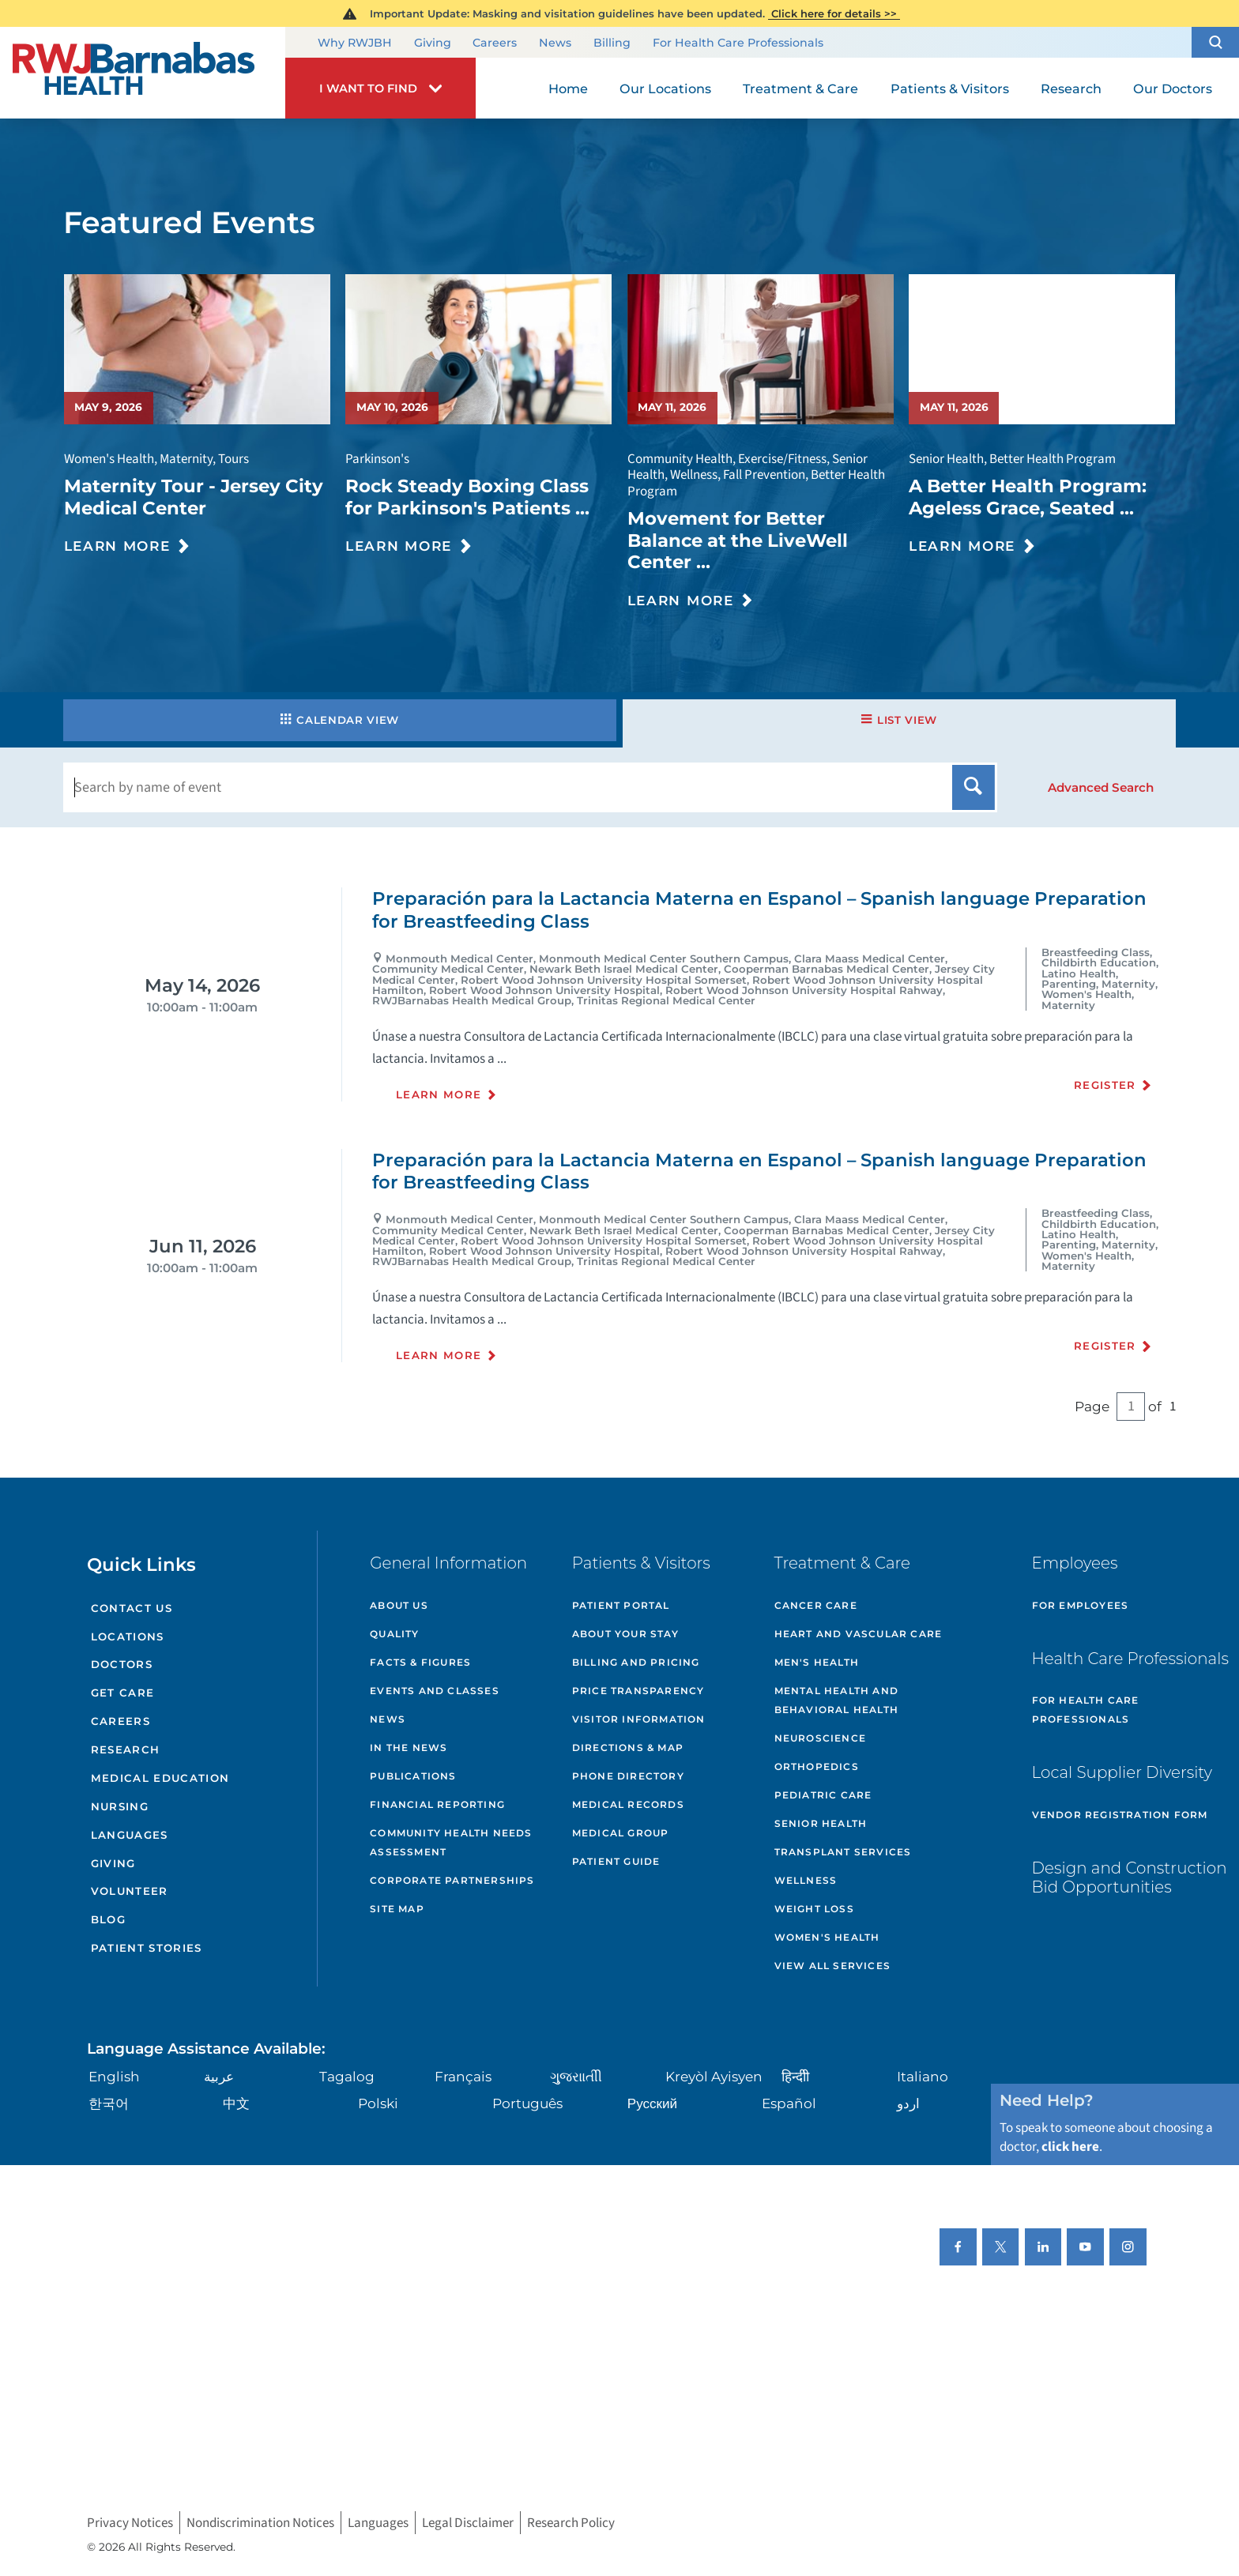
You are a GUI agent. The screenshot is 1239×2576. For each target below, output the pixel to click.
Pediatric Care (823, 1795)
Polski (378, 2103)
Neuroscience (820, 1738)
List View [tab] (899, 720)
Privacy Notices (130, 2523)
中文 (236, 2103)
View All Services (832, 1966)
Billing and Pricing (636, 1662)
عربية (219, 2076)
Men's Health (816, 1662)
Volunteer (129, 1891)
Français (463, 2076)
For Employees (1080, 1605)
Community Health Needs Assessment (451, 1842)
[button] (1215, 42)
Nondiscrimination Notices (260, 2523)
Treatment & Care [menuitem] (800, 88)
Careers (495, 43)
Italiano (922, 2076)
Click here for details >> (834, 13)
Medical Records (628, 1804)
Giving (432, 43)
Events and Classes (434, 1691)
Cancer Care (815, 1605)
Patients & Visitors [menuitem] (950, 88)
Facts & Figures (420, 1662)
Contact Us (131, 1608)
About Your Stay (625, 1634)
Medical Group (620, 1833)
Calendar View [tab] (340, 720)
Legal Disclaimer (468, 2523)
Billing (612, 43)
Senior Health (821, 1823)
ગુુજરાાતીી (576, 2076)
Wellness (806, 1880)
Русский (652, 2103)
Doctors (122, 1664)
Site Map (397, 1909)
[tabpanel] (619, 1152)
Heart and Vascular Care (858, 1634)
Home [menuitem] (568, 88)
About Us (399, 1605)
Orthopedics (816, 1766)
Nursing (120, 1806)
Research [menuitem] (1071, 88)
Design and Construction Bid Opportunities (1129, 1877)
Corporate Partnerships (452, 1880)
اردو (908, 2103)
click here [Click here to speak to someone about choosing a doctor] (1070, 2146)
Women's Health (827, 1937)
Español (789, 2103)
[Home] (142, 73)
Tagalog (347, 2076)
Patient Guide (616, 1861)
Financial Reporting (437, 1804)
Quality (394, 1634)
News (555, 43)
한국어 (108, 2103)
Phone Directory (628, 1776)
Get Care (123, 1692)
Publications (413, 1776)
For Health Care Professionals (738, 43)
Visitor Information (639, 1719)
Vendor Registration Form (1120, 1815)
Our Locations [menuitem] (665, 88)
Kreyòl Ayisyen (714, 2076)
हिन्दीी (795, 2076)
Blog (108, 1919)
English (114, 2076)
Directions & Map (628, 1747)
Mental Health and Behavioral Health (836, 1700)
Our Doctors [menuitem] (1172, 88)
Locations (127, 1636)
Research (125, 1749)
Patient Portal (621, 1605)
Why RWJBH (355, 43)
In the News (408, 1747)
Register (1105, 1085)
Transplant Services (843, 1852)
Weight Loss (814, 1909)
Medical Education (160, 1778)
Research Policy (571, 2523)
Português (527, 2103)
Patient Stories (146, 1947)
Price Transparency (638, 1691)
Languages (129, 1834)
